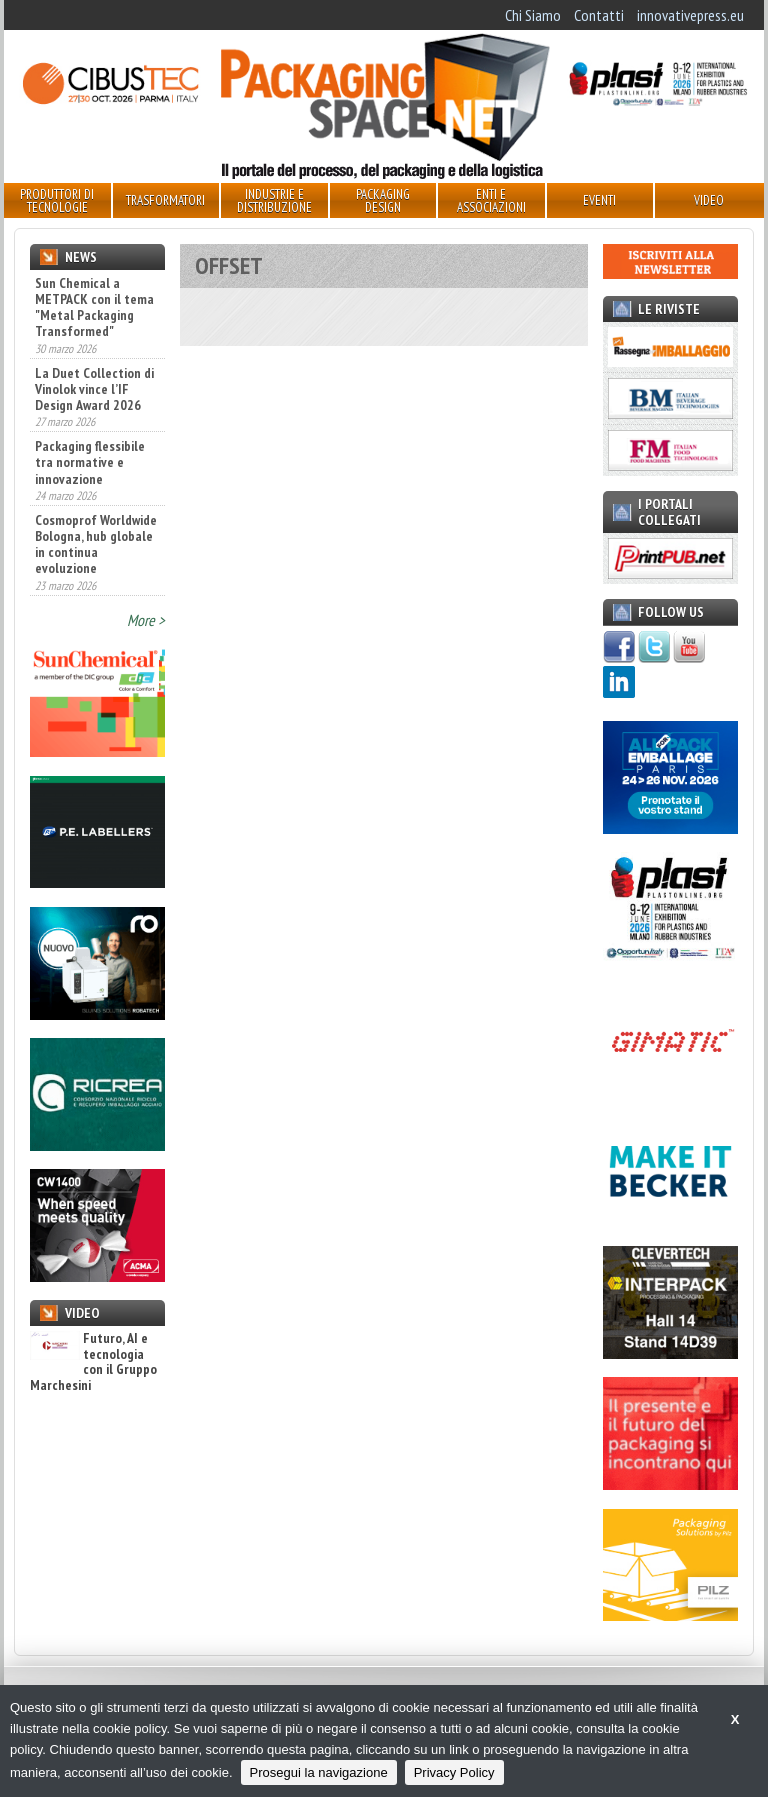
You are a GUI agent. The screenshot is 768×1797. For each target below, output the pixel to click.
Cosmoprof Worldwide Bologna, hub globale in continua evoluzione (96, 544)
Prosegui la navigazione (319, 1772)
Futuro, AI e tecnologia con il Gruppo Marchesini (93, 1362)
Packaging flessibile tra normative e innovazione (90, 462)
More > (146, 620)
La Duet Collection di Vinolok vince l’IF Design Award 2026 (94, 389)
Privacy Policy (454, 1772)
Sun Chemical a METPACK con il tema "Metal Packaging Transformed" (94, 307)
